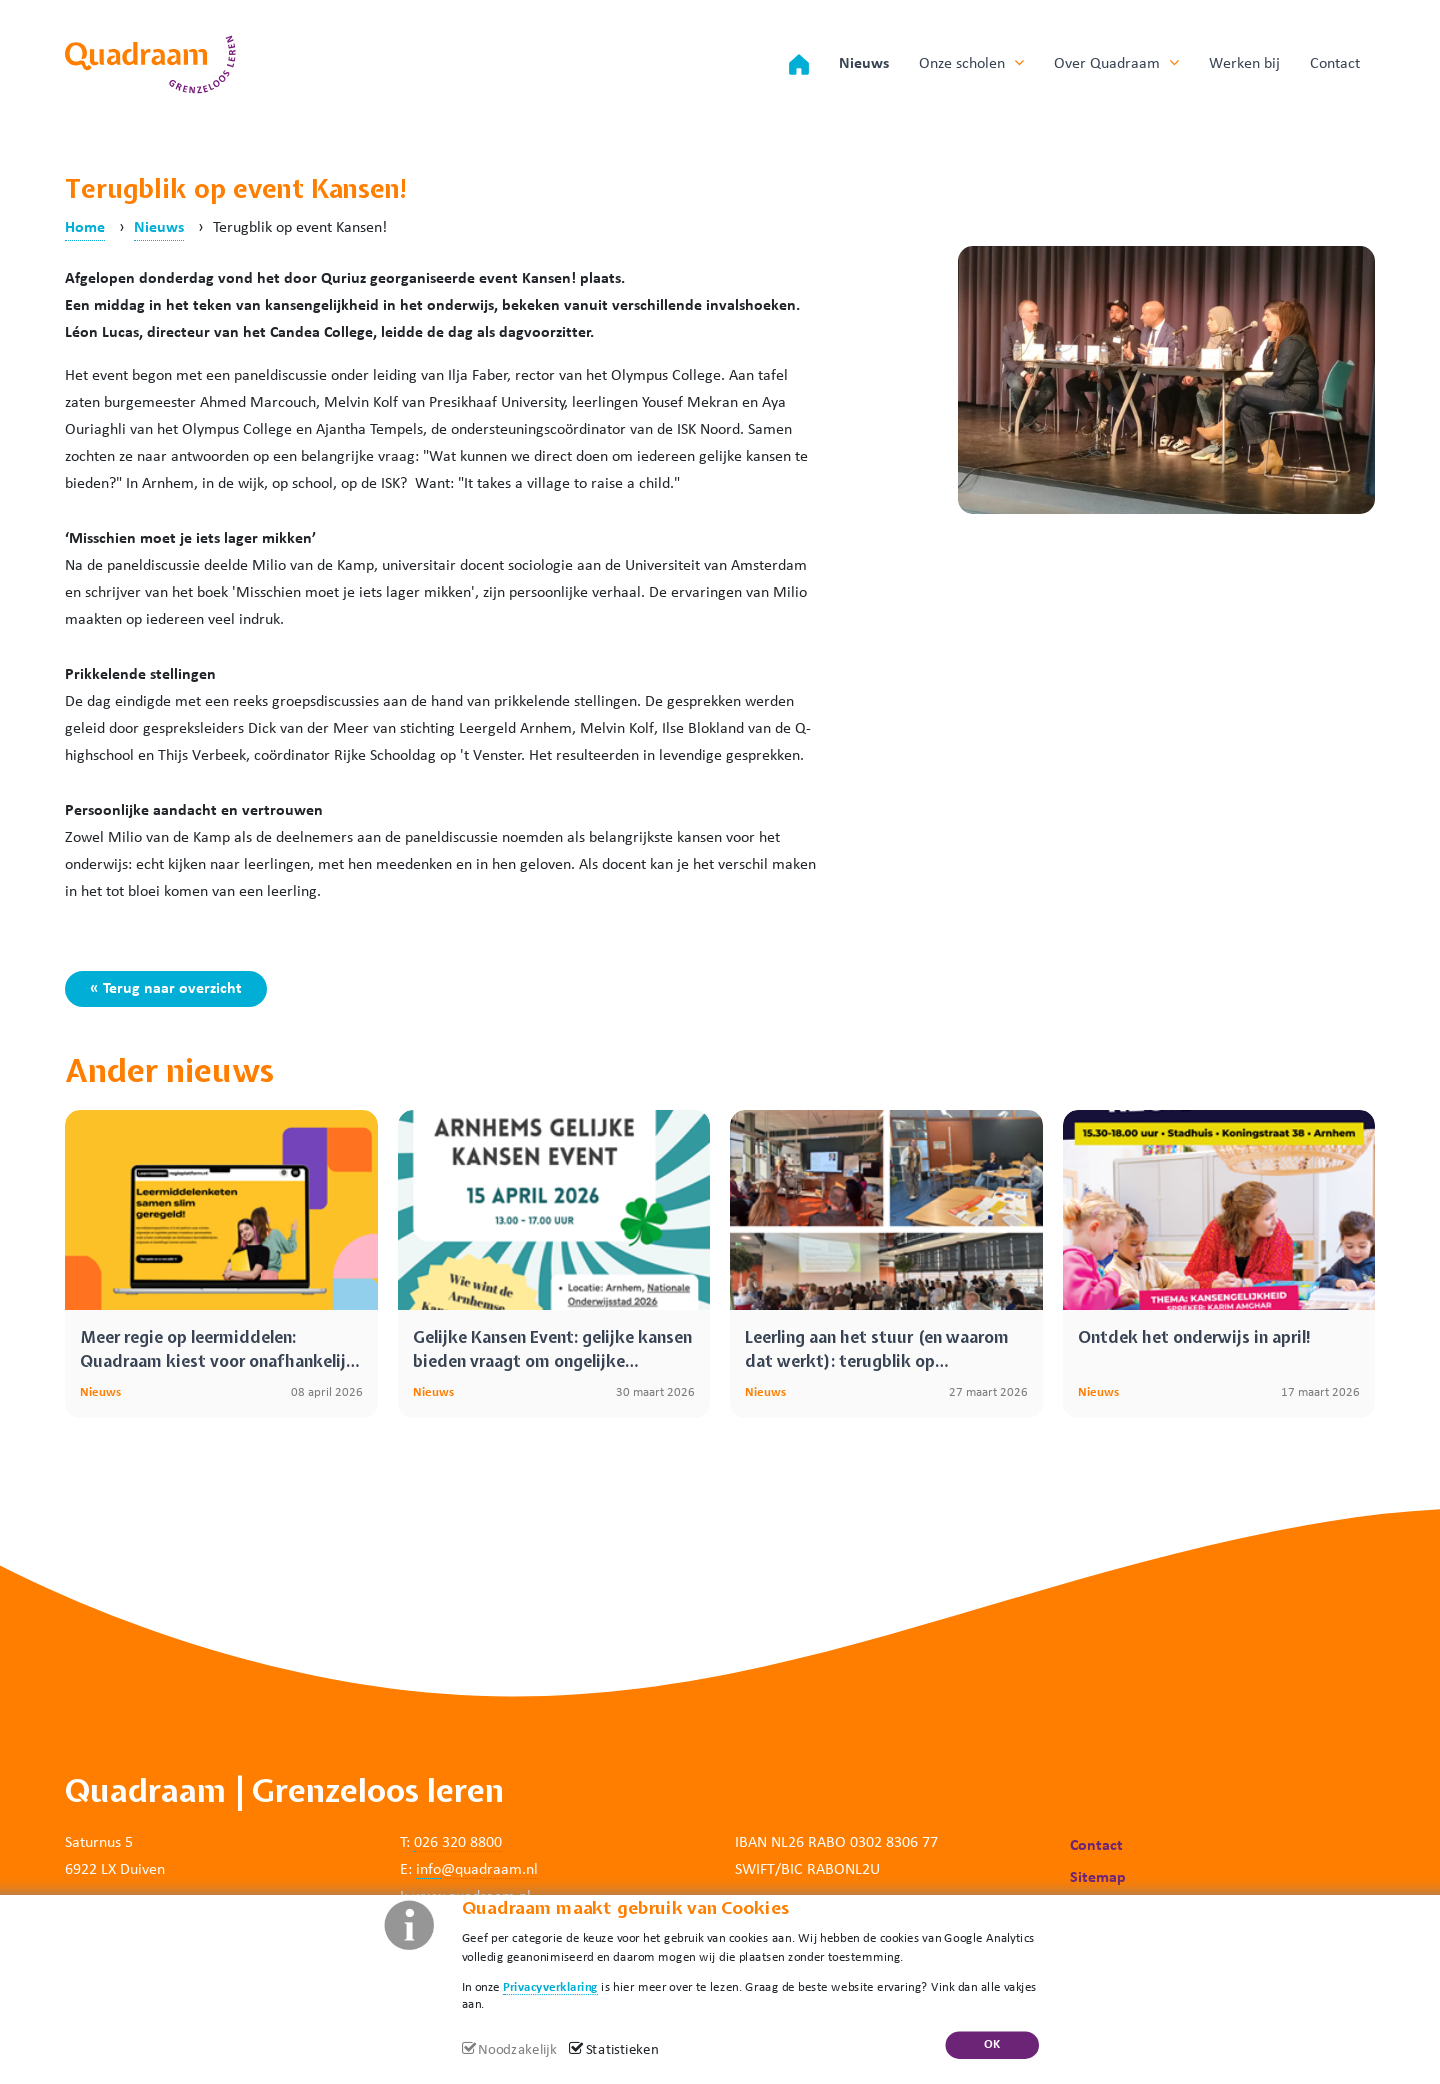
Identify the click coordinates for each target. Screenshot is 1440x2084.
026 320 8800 (458, 1843)
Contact (1335, 64)
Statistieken (622, 2050)
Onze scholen (971, 63)
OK (992, 2044)
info (428, 1870)
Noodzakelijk (517, 2050)
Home (85, 228)
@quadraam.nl (489, 1870)
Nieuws (864, 64)
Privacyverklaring (550, 1986)
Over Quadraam (1116, 63)
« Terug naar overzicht (166, 989)
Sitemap (1098, 1878)
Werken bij (1244, 64)
